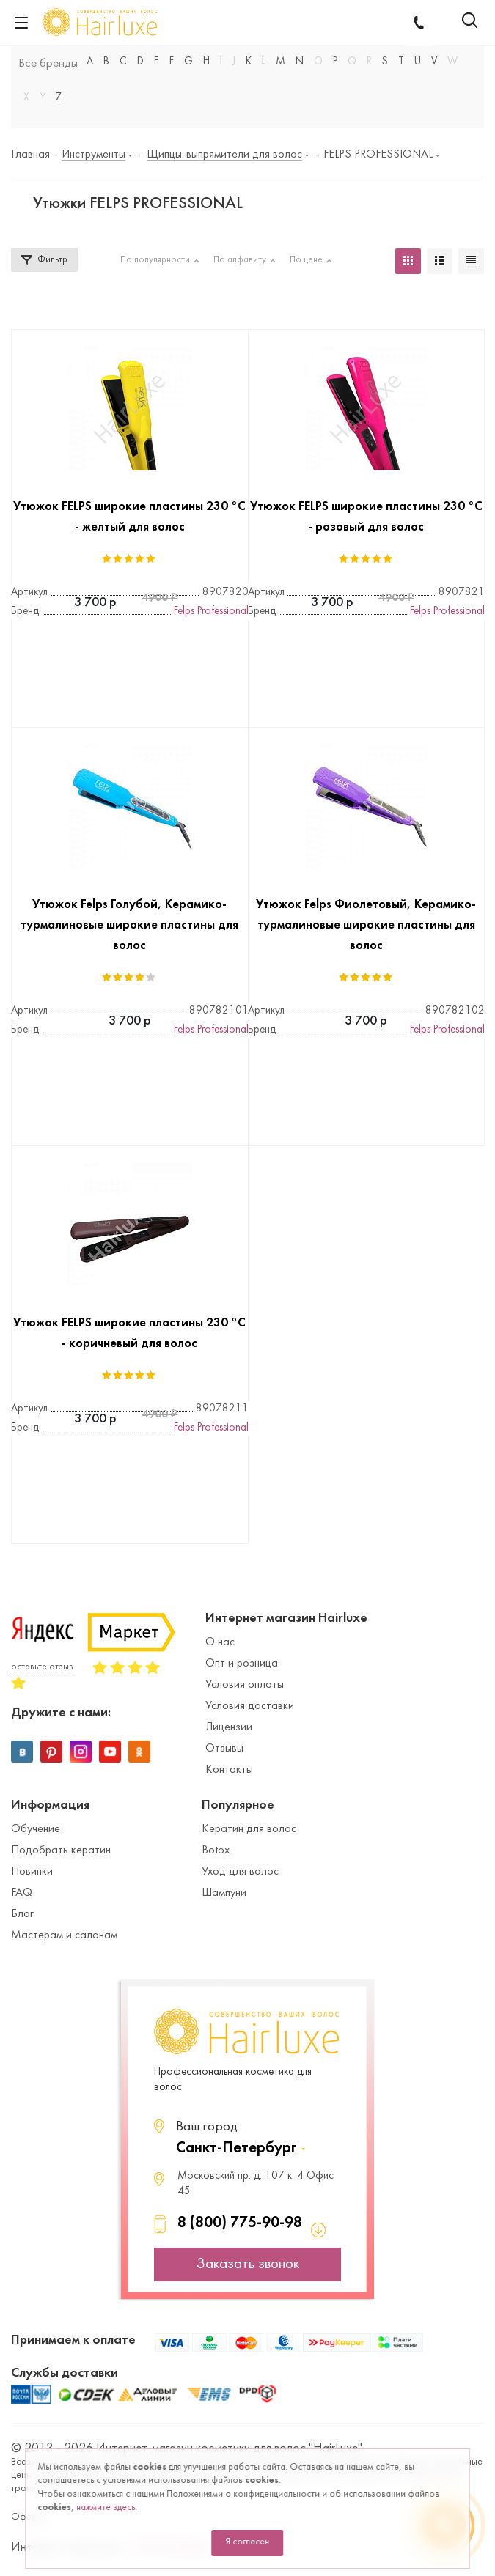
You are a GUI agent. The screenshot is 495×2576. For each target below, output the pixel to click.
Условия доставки (249, 1706)
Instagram (81, 1752)
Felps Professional (211, 611)
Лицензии (228, 1727)
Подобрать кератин (61, 1850)
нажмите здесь (105, 2507)
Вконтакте (22, 1752)
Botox (216, 1850)
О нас (220, 1642)
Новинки (32, 1872)
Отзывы (224, 1748)
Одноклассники (139, 1752)
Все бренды (48, 64)
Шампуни (224, 1893)
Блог (22, 1914)
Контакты (229, 1770)
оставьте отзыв (42, 1667)
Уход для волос (240, 1872)
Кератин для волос (249, 1829)
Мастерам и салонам (64, 1935)
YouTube (110, 1752)
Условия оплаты (244, 1685)
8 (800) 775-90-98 (239, 2223)
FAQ (21, 1893)
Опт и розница (241, 1663)
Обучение (35, 1829)
